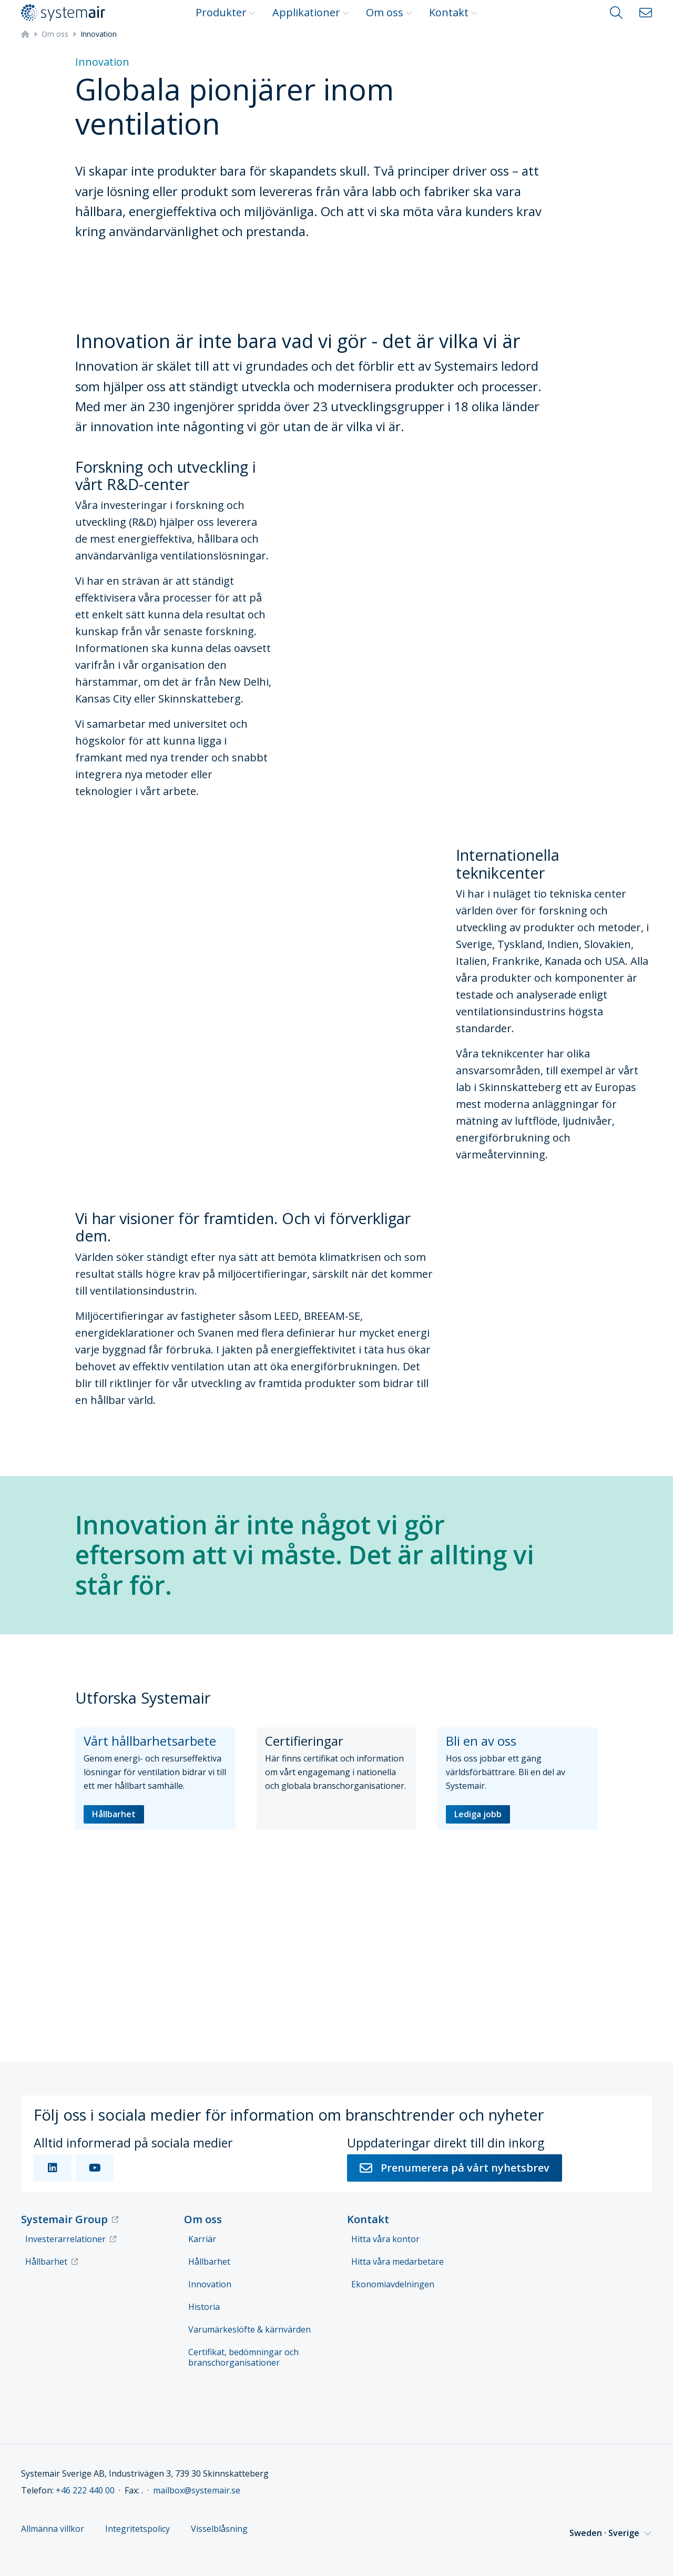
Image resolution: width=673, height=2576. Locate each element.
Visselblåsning (219, 2529)
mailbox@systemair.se (196, 2490)
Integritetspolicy (137, 2529)
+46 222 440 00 (85, 2490)
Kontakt (453, 12)
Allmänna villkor (52, 2529)
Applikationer (310, 12)
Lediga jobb (478, 1814)
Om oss (389, 12)
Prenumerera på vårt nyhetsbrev (454, 2168)
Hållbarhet (114, 1814)
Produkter (226, 12)
